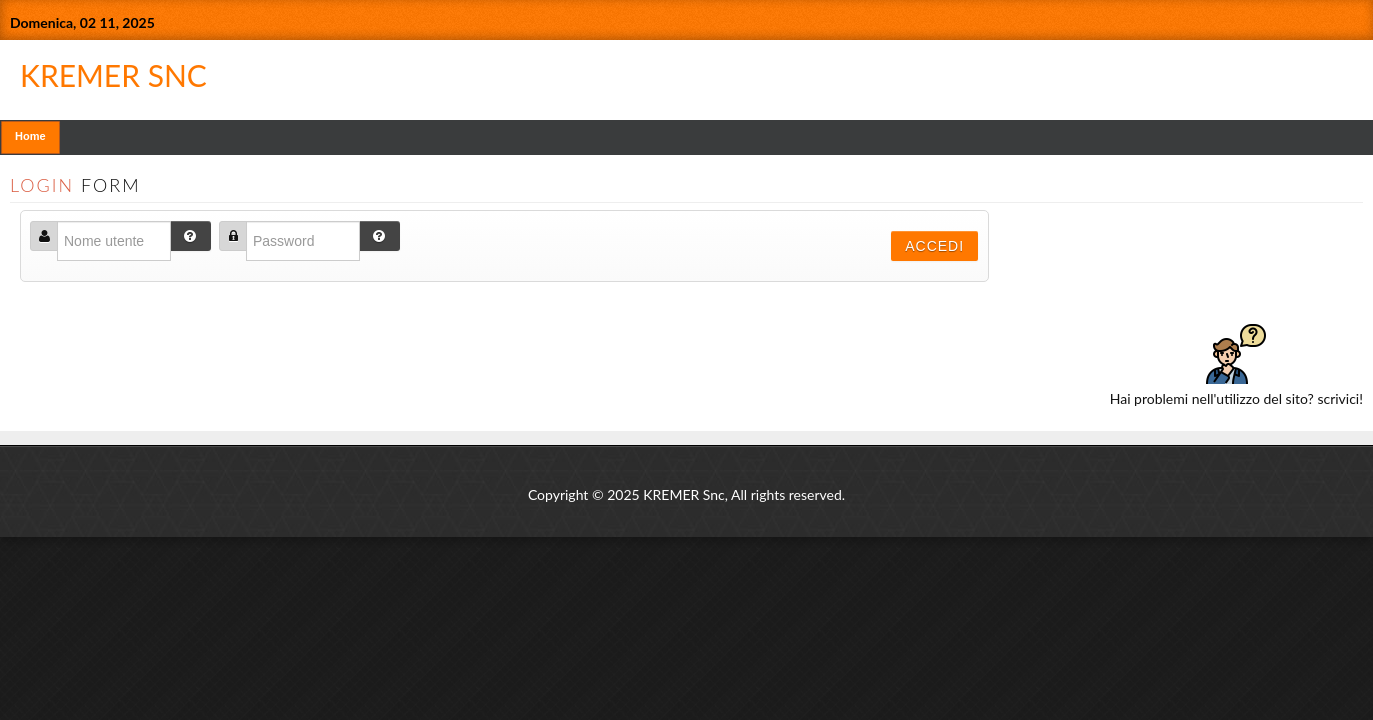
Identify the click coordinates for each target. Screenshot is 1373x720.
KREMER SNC (473, 69)
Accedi (934, 246)
